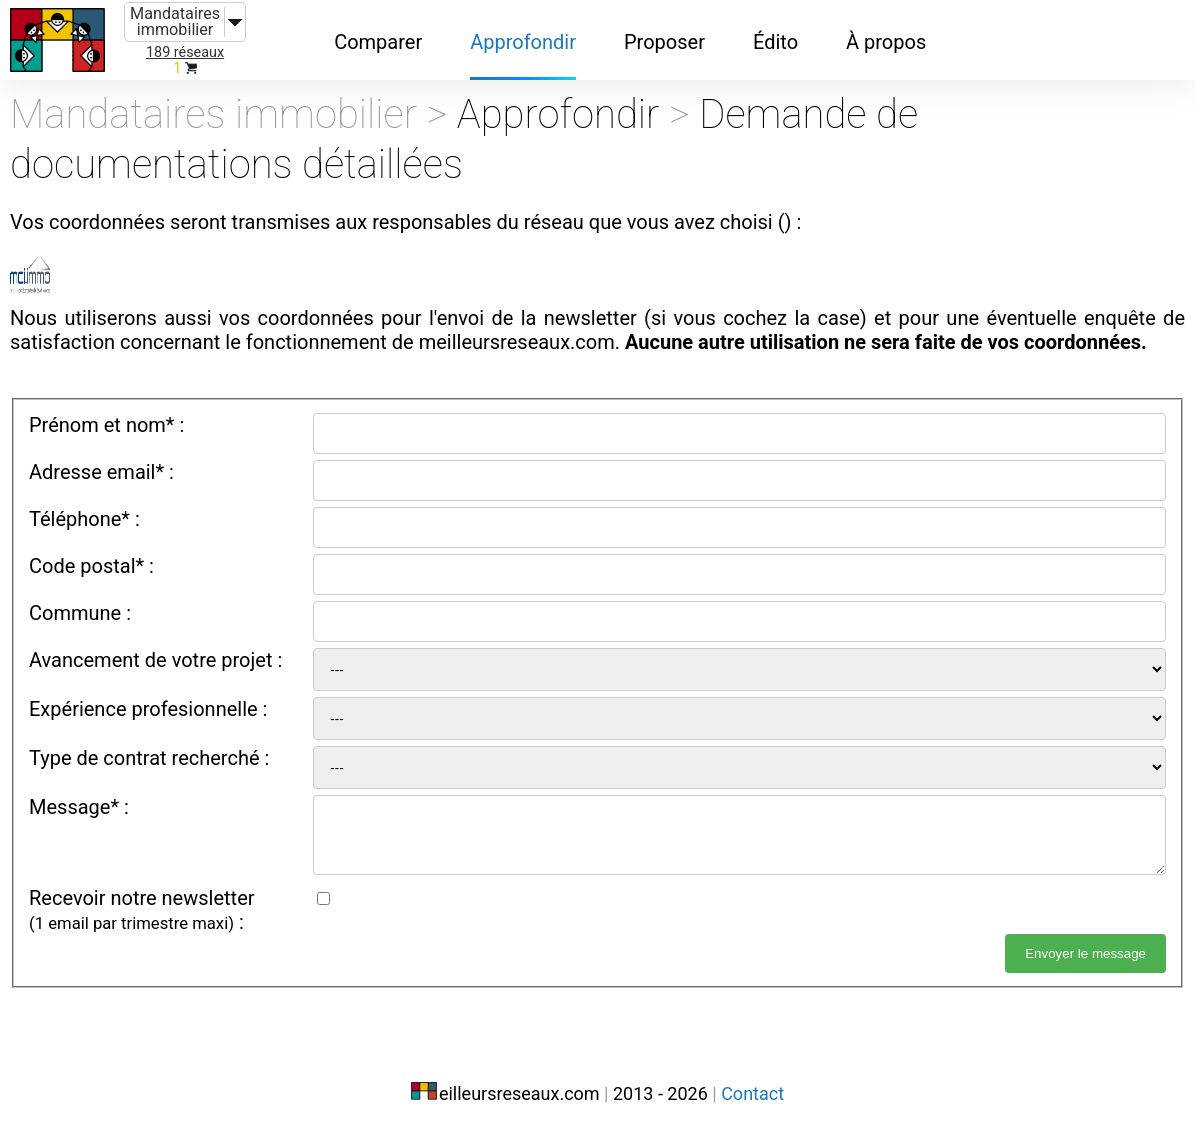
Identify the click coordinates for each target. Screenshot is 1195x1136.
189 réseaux (185, 52)
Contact (752, 1093)
